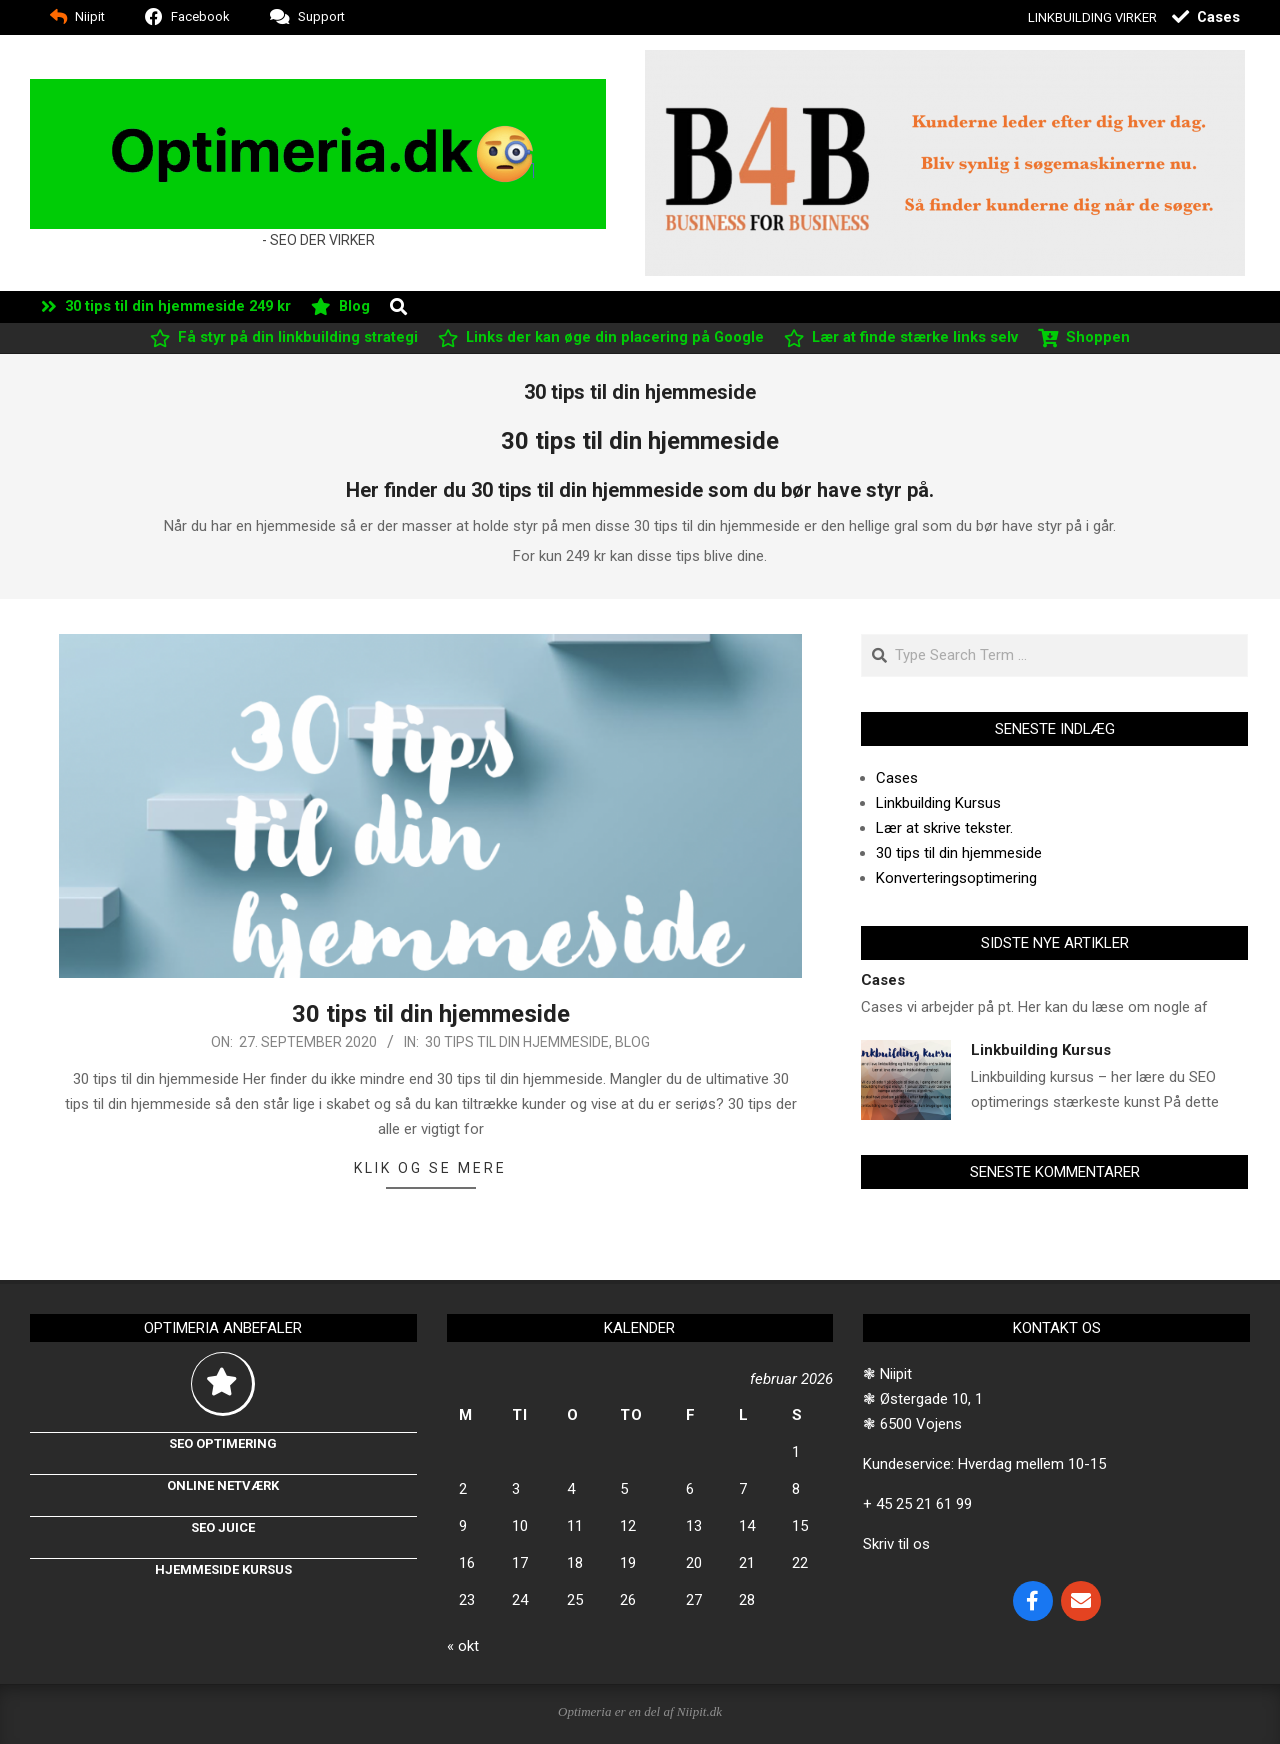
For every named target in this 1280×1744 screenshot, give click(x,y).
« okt (463, 1646)
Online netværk (223, 1485)
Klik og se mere (430, 1168)
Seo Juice (223, 1527)
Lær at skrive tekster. (944, 828)
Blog (632, 1042)
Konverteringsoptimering (956, 878)
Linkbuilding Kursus (938, 803)
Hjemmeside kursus (223, 1569)
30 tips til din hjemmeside (431, 1014)
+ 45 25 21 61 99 (917, 1504)
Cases (897, 778)
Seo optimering (223, 1443)
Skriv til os (896, 1544)
